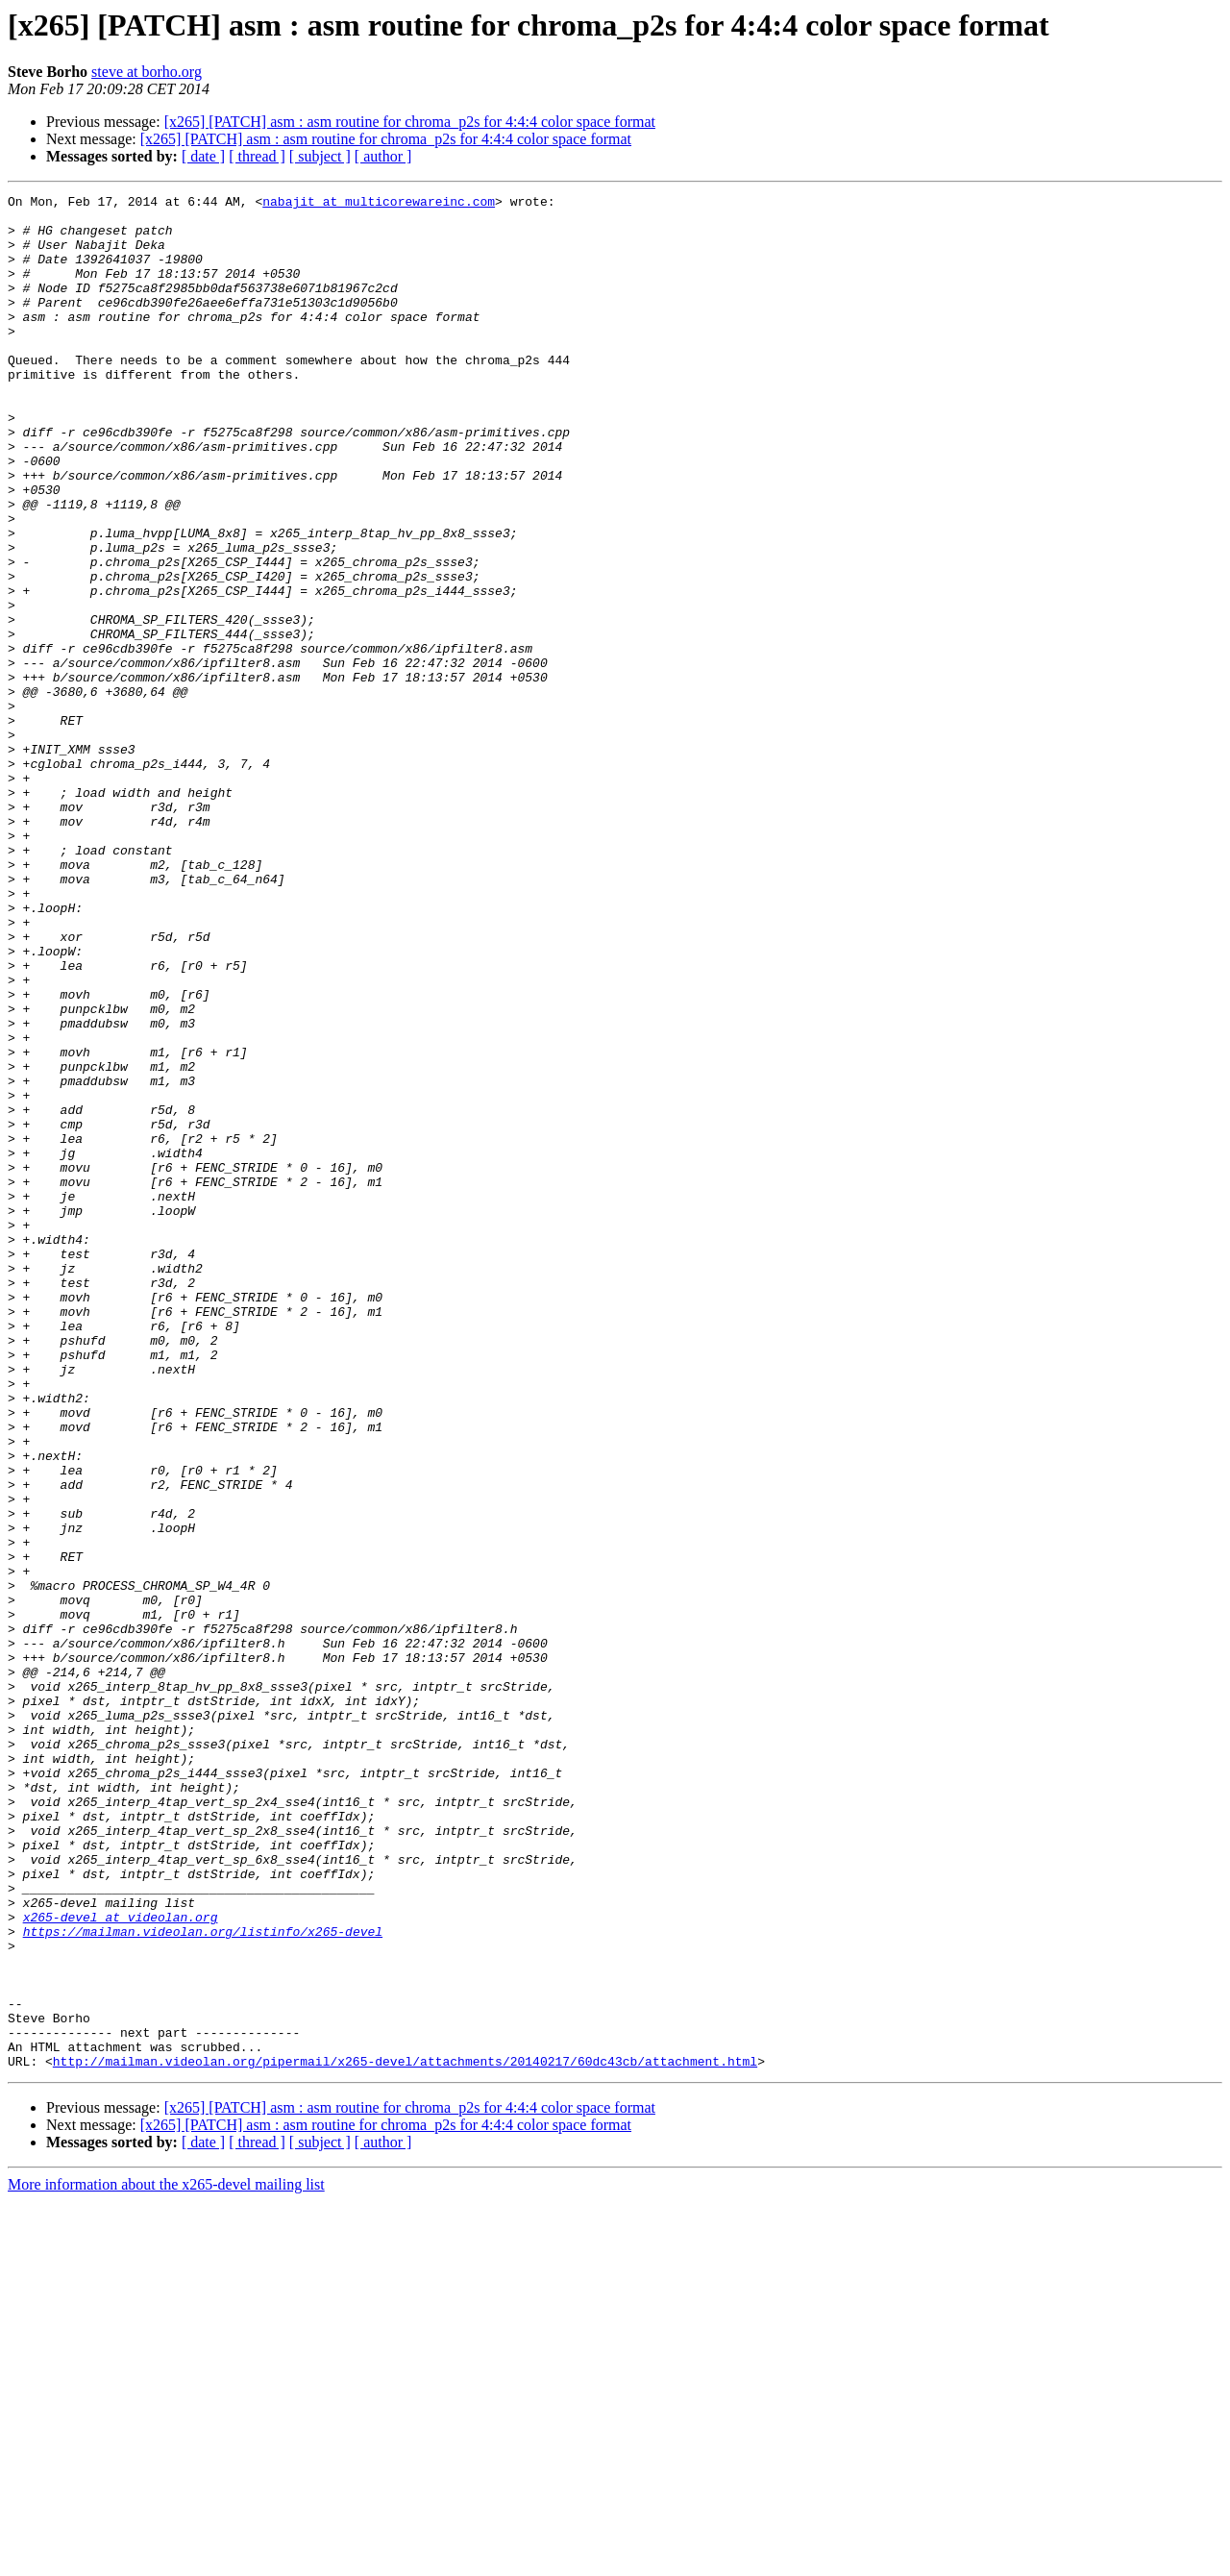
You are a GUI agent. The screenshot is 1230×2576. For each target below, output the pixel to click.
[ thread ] (257, 156)
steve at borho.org (146, 71)
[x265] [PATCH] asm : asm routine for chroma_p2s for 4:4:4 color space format (409, 121)
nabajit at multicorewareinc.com (378, 203)
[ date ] (203, 156)
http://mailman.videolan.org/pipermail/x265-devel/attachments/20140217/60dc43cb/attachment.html (405, 2435)
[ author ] (383, 156)
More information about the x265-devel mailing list (166, 2559)
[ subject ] (320, 156)
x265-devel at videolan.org (120, 2262)
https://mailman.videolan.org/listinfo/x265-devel (202, 2280)
